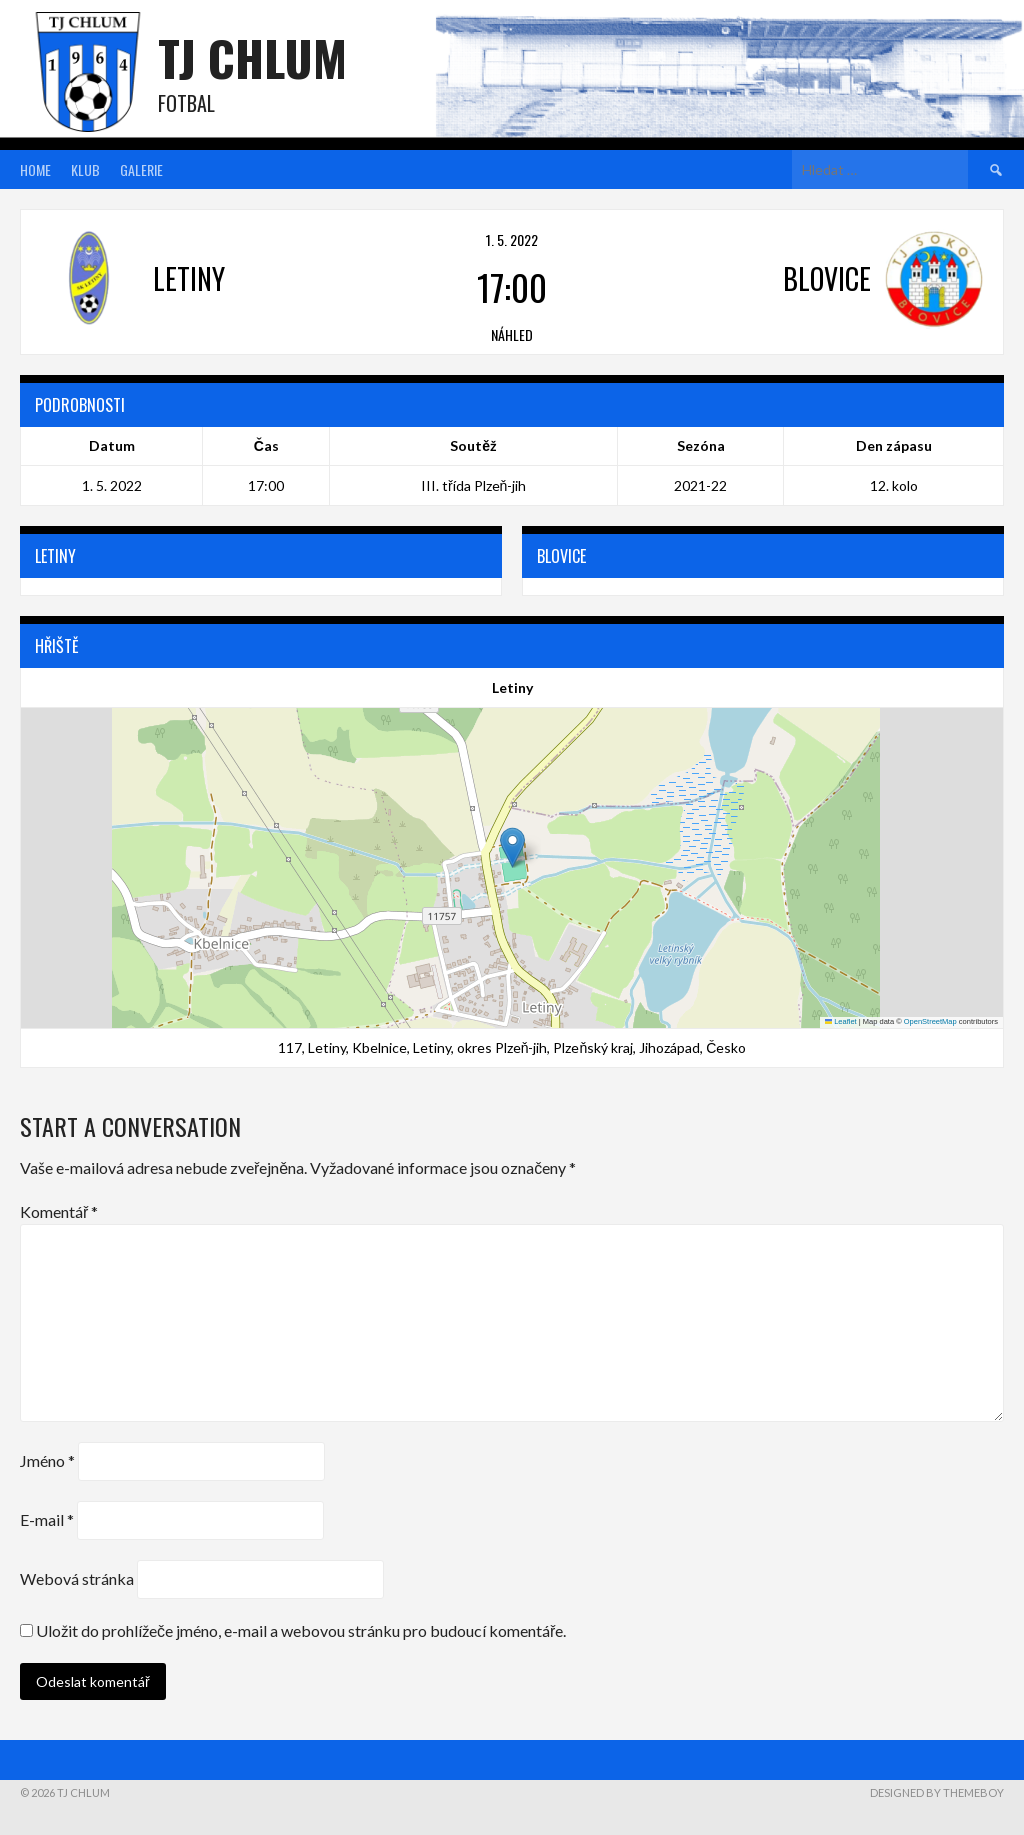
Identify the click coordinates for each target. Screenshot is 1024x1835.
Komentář (59, 1211)
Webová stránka (77, 1578)
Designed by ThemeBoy (937, 1792)
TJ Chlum (252, 57)
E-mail (47, 1519)
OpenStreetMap (930, 1021)
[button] (512, 847)
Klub (85, 169)
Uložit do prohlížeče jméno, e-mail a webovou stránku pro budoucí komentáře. (301, 1630)
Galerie (141, 169)
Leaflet (841, 1021)
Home (35, 169)
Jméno (47, 1460)
